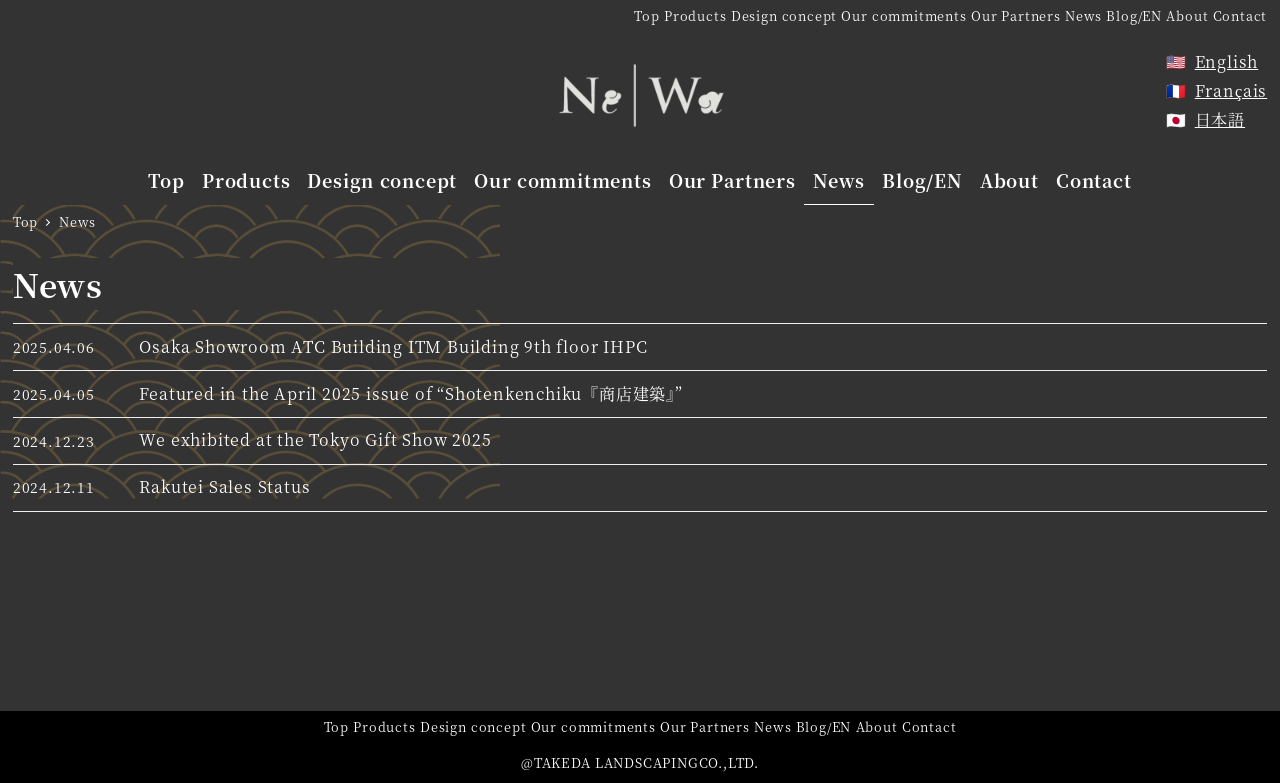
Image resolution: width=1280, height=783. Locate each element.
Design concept (784, 15)
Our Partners (1016, 15)
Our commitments (903, 15)
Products (695, 15)
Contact (1240, 15)
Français (1231, 90)
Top (646, 15)
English (1227, 61)
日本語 (1220, 119)
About (1187, 15)
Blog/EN (1134, 15)
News (1083, 15)
